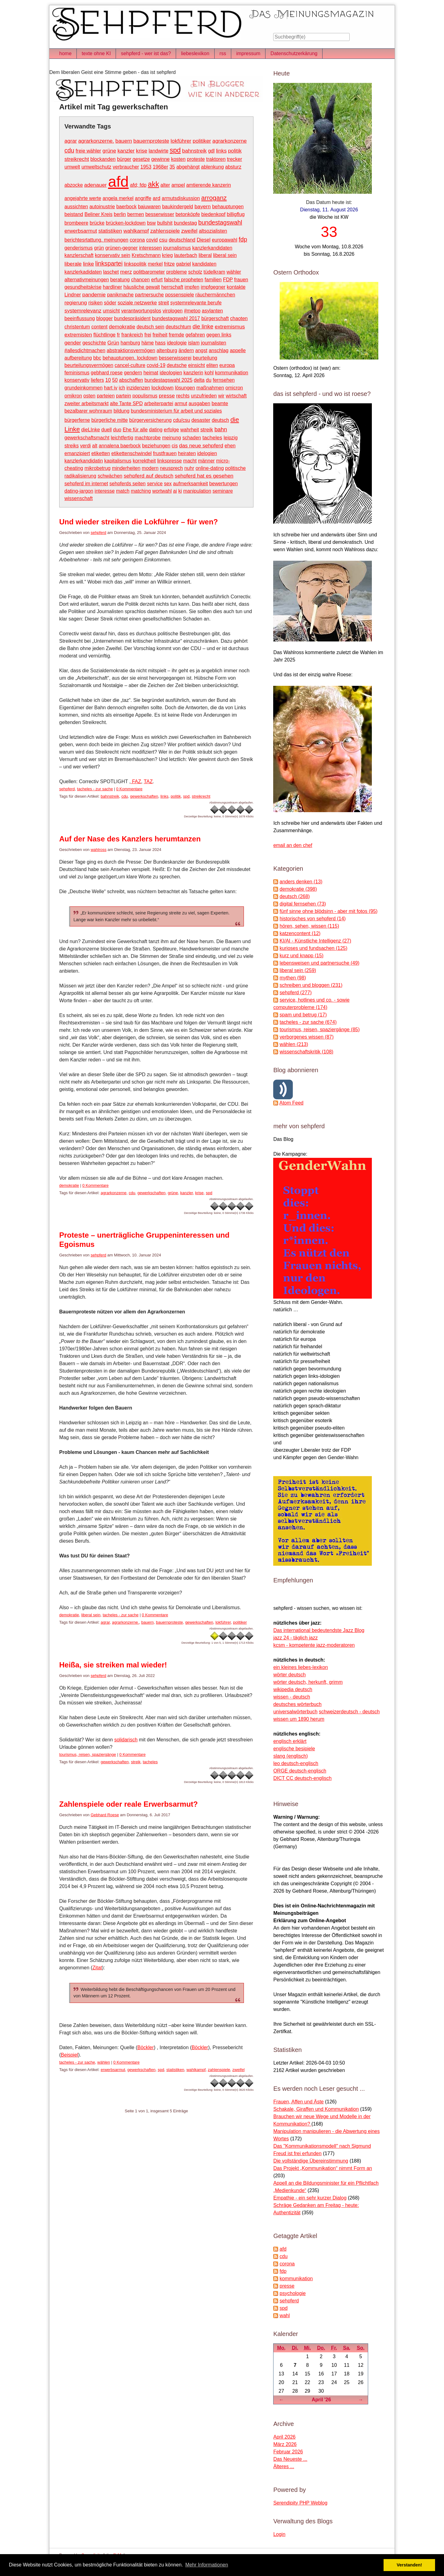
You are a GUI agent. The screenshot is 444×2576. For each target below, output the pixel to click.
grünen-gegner (121, 247)
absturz (233, 166)
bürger (124, 159)
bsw (151, 223)
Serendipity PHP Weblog (300, 2502)
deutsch (220, 420)
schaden (191, 437)
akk (153, 184)
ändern (186, 350)
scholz (195, 272)
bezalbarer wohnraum (88, 410)
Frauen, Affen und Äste (298, 2101)
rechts (183, 395)
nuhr (189, 468)
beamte (220, 403)
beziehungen (156, 445)
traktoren (216, 159)
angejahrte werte (82, 198)
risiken (95, 302)
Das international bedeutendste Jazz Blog (318, 1630)
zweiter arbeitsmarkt (86, 403)
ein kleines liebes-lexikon (300, 1667)
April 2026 (284, 2437)
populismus (145, 395)
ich (122, 387)
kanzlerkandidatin (83, 460)
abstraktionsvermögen (131, 350)
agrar (70, 141)
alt (94, 445)
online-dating (209, 468)
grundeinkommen (83, 387)
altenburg (167, 350)
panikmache (120, 294)
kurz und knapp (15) (301, 955)
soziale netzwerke (137, 302)
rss (223, 53)
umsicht (111, 310)
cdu (69, 150)
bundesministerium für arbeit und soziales (176, 410)
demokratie (122, 327)
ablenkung (212, 166)
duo (117, 429)
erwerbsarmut (80, 231)
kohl (209, 372)
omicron (234, 387)
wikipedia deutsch (292, 1689)
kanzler (126, 151)
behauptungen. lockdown (130, 357)
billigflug (236, 214)
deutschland (182, 239)
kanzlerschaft (78, 255)
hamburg (130, 342)
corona (137, 239)
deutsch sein (150, 326)
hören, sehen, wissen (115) (309, 926)
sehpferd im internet (86, 483)
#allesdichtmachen (84, 350)
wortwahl (162, 491)
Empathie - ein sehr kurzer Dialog (309, 2197)
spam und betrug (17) (303, 1014)
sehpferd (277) (296, 992)
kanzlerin (193, 372)
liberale (73, 264)
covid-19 (156, 365)
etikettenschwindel (131, 453)
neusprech (171, 468)
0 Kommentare (129, 789)
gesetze (141, 159)
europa (227, 365)
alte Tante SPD (126, 403)
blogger (104, 318)
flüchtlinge (104, 334)
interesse (105, 491)
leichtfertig (122, 437)
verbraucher (126, 166)
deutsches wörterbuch (297, 1704)
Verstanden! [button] (409, 2564)
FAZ (136, 781)
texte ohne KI (96, 53)
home (65, 53)
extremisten (78, 335)
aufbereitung (78, 357)
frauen (241, 279)
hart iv (110, 387)
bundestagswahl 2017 (176, 318)
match (123, 491)
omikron (73, 395)
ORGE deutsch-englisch (299, 1770)
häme (148, 342)
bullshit (165, 223)
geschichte (94, 342)
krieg (167, 255)
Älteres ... (283, 2466)
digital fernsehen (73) (303, 903)
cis (175, 445)
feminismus (76, 372)
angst (201, 350)
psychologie (293, 2293)
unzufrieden (204, 395)
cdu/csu (181, 420)
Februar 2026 (288, 2451)
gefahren (195, 334)
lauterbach (185, 255)
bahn (220, 429)
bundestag (185, 223)
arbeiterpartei (158, 403)
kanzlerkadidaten (83, 272)
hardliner (112, 287)
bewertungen (223, 483)
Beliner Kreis (98, 214)
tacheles (212, 437)
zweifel (189, 231)
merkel (155, 264)
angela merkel (118, 198)
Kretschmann (146, 255)
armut (181, 403)
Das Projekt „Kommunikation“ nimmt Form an (322, 2168)
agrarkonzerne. (96, 141)
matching (141, 491)
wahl (285, 2315)
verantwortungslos (141, 310)
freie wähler (88, 150)
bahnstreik (194, 151)
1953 (145, 166)
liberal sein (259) (298, 970)
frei (147, 334)
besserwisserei (175, 357)
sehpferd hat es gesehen (204, 476)
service (155, 483)
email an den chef (292, 845)
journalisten (213, 342)
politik (234, 151)
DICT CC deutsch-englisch (302, 1778)
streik (206, 429)
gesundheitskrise (82, 287)
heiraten (187, 453)
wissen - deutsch (291, 1696)
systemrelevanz (82, 310)
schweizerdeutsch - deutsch (349, 1711)
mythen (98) (293, 977)
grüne (109, 151)
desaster (200, 420)
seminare (222, 491)
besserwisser (159, 214)
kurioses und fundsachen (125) (313, 948)
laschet (111, 272)
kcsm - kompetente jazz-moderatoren (314, 1645)
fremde (176, 334)
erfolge (171, 429)
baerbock (126, 206)
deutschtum (178, 326)
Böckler (145, 2047)
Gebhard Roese (105, 1815)
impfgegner (213, 287)
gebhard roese (106, 372)
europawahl (224, 239)
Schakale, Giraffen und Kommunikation (316, 2109)
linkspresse (169, 460)
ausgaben (199, 403)
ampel (178, 185)
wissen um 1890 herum (298, 1719)
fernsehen (224, 380)
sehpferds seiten (127, 483)
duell (106, 429)
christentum (77, 326)
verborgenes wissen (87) (307, 1037)
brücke (97, 223)
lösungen (185, 387)
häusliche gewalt (141, 287)
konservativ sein (112, 255)
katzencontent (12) (300, 933)
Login (279, 2534)
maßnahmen (210, 387)
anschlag (218, 350)
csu (163, 240)
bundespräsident (132, 318)
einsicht (196, 365)
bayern (203, 206)
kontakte (236, 287)
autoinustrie (102, 206)
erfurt (156, 279)
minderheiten (126, 468)
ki (180, 491)
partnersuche (149, 294)
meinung (171, 437)
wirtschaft (236, 395)
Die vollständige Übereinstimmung (310, 2160)
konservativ (76, 380)
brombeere (76, 223)
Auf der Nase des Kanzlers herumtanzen (130, 839)
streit (163, 302)
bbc (97, 357)
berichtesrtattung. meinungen (96, 239)
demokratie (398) (298, 889)
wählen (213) (294, 1044)
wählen (103, 2062)
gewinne (160, 159)
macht (190, 460)
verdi (85, 445)
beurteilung (205, 357)
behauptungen (228, 206)
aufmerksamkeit (190, 483)
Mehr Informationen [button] (206, 2564)
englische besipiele (294, 1748)
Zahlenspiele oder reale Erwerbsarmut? (128, 1804)
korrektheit (144, 460)
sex (168, 483)
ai (175, 491)
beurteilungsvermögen (88, 365)
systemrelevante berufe (195, 302)
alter (165, 185)
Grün (113, 343)
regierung (75, 302)
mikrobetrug (97, 468)
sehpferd (98, 532)
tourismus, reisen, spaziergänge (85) (320, 1029)
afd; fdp (138, 185)
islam (193, 342)
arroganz (214, 197)
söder (110, 302)
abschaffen (131, 380)
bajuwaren (149, 206)
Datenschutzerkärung (293, 53)
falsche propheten (183, 279)
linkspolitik (135, 264)
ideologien (171, 372)
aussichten (76, 206)
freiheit (160, 334)
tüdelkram (214, 272)
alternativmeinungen (86, 279)
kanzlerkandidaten (212, 247)
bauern (123, 141)
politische (235, 468)
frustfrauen (164, 453)
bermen (135, 214)
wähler (234, 272)
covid (152, 239)
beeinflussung (79, 318)
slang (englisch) (290, 1756)
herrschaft (172, 287)
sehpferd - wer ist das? (146, 53)
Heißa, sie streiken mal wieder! (113, 1665)
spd (175, 150)
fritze (169, 264)
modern (150, 468)
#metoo (192, 310)
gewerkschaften (144, 796)
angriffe (143, 198)
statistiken (110, 231)
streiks (71, 445)
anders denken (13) (301, 881)
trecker (234, 159)
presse (167, 396)
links (221, 151)
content (99, 326)
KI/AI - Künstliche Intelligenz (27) (315, 940)
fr (118, 334)
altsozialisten (213, 231)
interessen (150, 247)
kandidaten (204, 264)
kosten (178, 159)
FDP (228, 279)
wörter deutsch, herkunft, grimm (308, 1682)
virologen (172, 310)
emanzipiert (77, 453)
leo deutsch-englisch (295, 1763)
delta (199, 380)
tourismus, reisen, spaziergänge (87, 1754)
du (209, 380)
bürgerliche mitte (109, 420)
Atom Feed (291, 1102)
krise (141, 151)
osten (89, 395)
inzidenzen (138, 387)
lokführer (181, 141)
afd (118, 181)
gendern (133, 372)
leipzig (230, 437)
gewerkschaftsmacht (86, 437)
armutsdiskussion (181, 198)
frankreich (132, 334)
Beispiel (69, 2054)
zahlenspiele (165, 231)
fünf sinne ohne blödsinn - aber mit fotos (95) (329, 911)
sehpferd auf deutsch (148, 476)
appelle (238, 350)
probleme (176, 272)
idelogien (207, 453)
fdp (243, 239)
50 (115, 380)
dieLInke (90, 429)
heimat (150, 372)
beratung (120, 279)
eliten (212, 365)
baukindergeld (177, 206)
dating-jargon (78, 491)
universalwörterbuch (295, 1711)
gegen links (218, 334)
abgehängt (188, 166)
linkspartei (109, 263)
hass (160, 342)
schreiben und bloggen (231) (311, 985)
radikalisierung (80, 475)
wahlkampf (136, 231)
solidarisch (126, 1739)
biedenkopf (213, 214)
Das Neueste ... (290, 2459)
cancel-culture (130, 365)
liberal (205, 255)
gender (72, 343)
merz (126, 272)
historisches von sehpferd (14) (313, 918)
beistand (73, 214)
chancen (140, 279)
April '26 (321, 2399)
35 (172, 166)
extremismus (230, 327)
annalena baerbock (120, 445)
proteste (196, 159)
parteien (106, 395)
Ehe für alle (135, 429)
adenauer (95, 185)
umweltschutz (96, 166)
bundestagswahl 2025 (168, 380)
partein (123, 395)
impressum (248, 53)
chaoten (239, 318)
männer (206, 460)
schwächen (110, 475)
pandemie (94, 294)
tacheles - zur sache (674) (308, 1022)
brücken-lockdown (126, 223)
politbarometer (149, 272)
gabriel (183, 264)
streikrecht (76, 159)
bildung (121, 410)
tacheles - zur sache (95, 789)
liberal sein (224, 255)
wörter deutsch (289, 1674)
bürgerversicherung (150, 420)
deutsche (177, 365)
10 (108, 380)
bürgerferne (77, 420)
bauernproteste (151, 141)
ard (156, 198)
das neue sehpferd (201, 445)
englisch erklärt (289, 1741)
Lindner (72, 294)
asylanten (212, 310)
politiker (202, 141)
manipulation (197, 491)
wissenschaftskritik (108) (306, 1051)
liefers (97, 380)
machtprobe (148, 437)
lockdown (162, 388)
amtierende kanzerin (208, 185)
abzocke (73, 185)
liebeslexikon (195, 53)
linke (88, 264)
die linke (202, 326)
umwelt (72, 166)
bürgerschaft (215, 318)
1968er (160, 166)
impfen (192, 287)
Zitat (97, 1967)
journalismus (177, 247)
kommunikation (231, 372)
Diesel (203, 239)
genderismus (78, 247)
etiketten (100, 453)
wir (221, 395)
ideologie (177, 342)
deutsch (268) (295, 896)
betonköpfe (187, 214)
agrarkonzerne (229, 141)
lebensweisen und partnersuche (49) (320, 963)
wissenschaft (78, 498)
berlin (120, 214)
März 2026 (285, 2444)
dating (155, 429)
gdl (211, 150)
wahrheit (189, 429)
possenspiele (179, 294)
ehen (230, 445)
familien (213, 279)
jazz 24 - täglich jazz (295, 1637)
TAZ (148, 781)
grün (99, 247)
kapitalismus (117, 460)
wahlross (98, 849)
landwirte (158, 150)
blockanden (103, 159)
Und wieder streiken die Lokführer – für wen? (138, 522)
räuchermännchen (215, 294)
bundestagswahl (220, 222)
